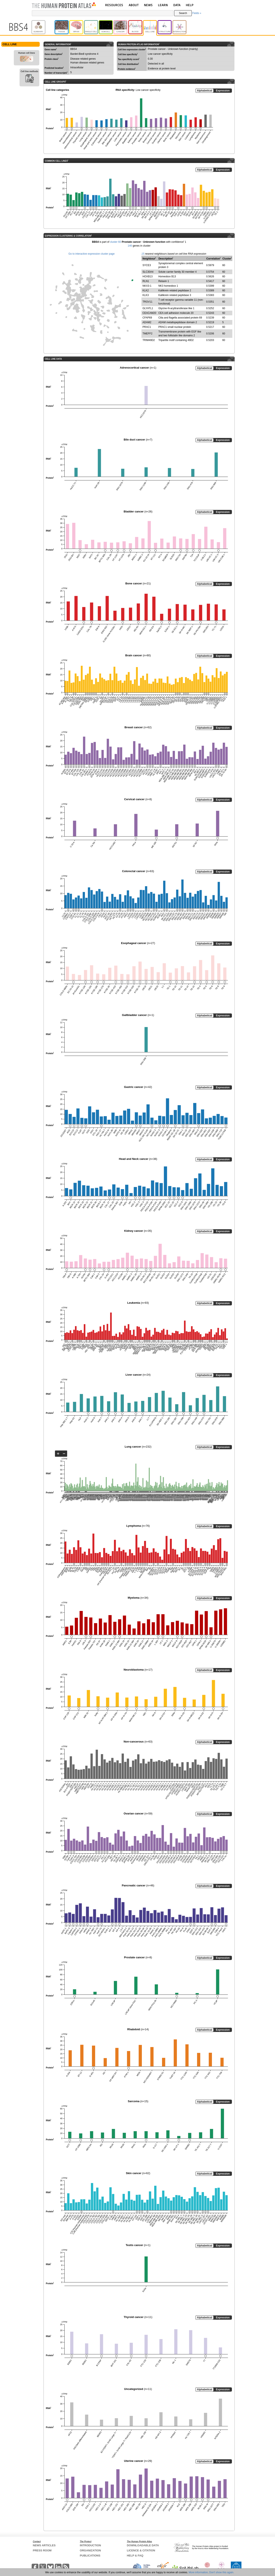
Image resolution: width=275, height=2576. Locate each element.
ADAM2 (146, 322)
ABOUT (134, 5)
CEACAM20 (149, 312)
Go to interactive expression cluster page (91, 253)
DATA (177, 5)
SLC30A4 (147, 271)
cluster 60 (115, 241)
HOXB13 (147, 276)
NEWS (148, 5)
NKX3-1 (146, 285)
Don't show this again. (221, 2572)
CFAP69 (147, 317)
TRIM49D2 (148, 340)
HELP (189, 5)
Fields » (196, 13)
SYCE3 (146, 265)
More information (198, 2572)
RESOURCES (114, 5)
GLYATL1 (147, 308)
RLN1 (145, 281)
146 (130, 245)
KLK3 (145, 295)
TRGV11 (147, 301)
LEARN (163, 5)
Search (183, 13)
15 (142, 253)
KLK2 (145, 290)
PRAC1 (146, 327)
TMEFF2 (147, 333)
